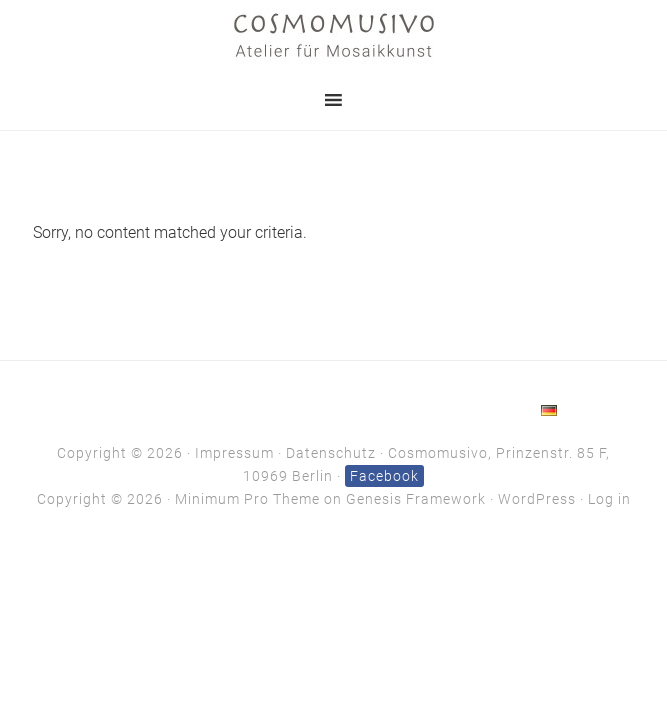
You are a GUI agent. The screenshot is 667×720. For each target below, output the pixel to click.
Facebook (384, 476)
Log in (609, 499)
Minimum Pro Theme (247, 499)
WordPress (537, 499)
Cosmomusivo (334, 35)
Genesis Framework (416, 499)
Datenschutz (331, 453)
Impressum (234, 453)
